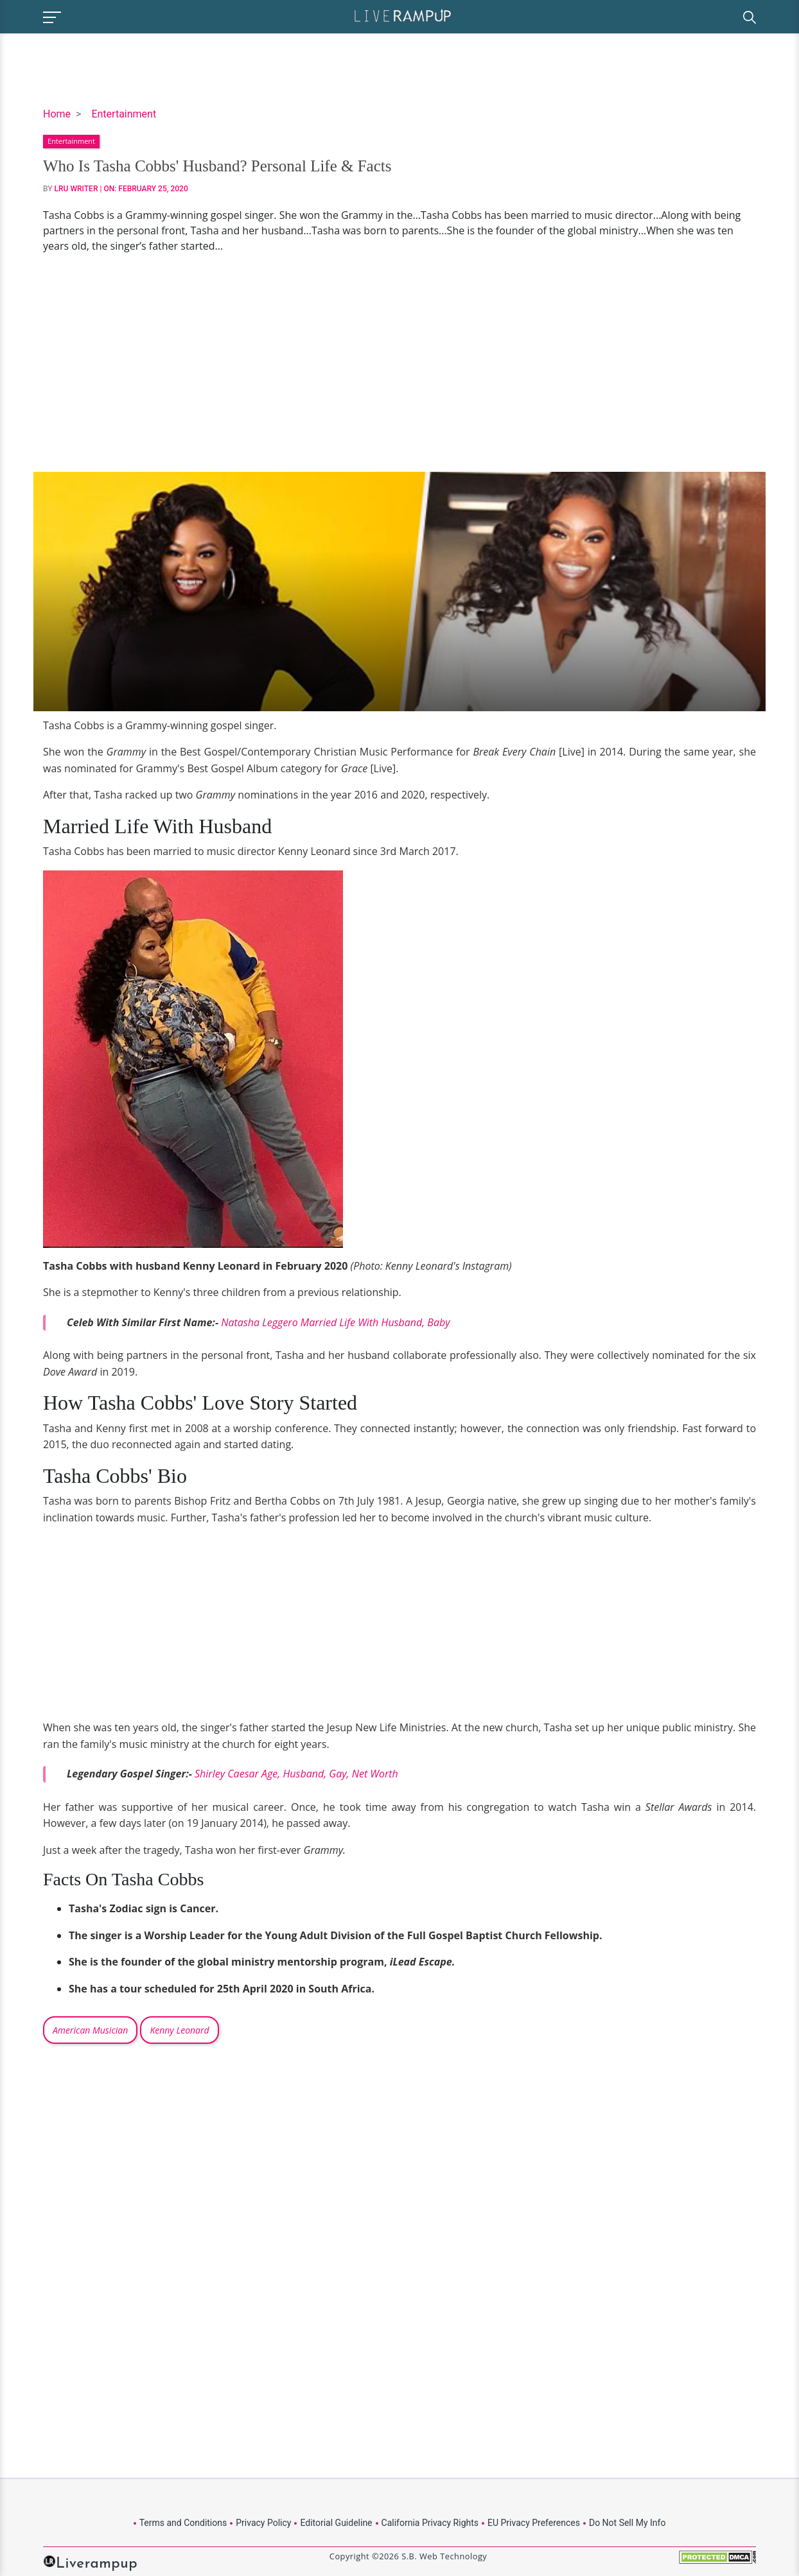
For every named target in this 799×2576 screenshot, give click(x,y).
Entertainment (123, 114)
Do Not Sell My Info (627, 2523)
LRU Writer (76, 188)
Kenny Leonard (179, 2030)
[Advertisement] (399, 363)
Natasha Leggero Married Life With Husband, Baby (335, 1322)
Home (57, 114)
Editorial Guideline (336, 2523)
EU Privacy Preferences (533, 2523)
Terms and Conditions (183, 2523)
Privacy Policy (263, 2523)
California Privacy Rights (430, 2523)
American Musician (90, 2030)
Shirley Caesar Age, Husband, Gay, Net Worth (296, 1774)
